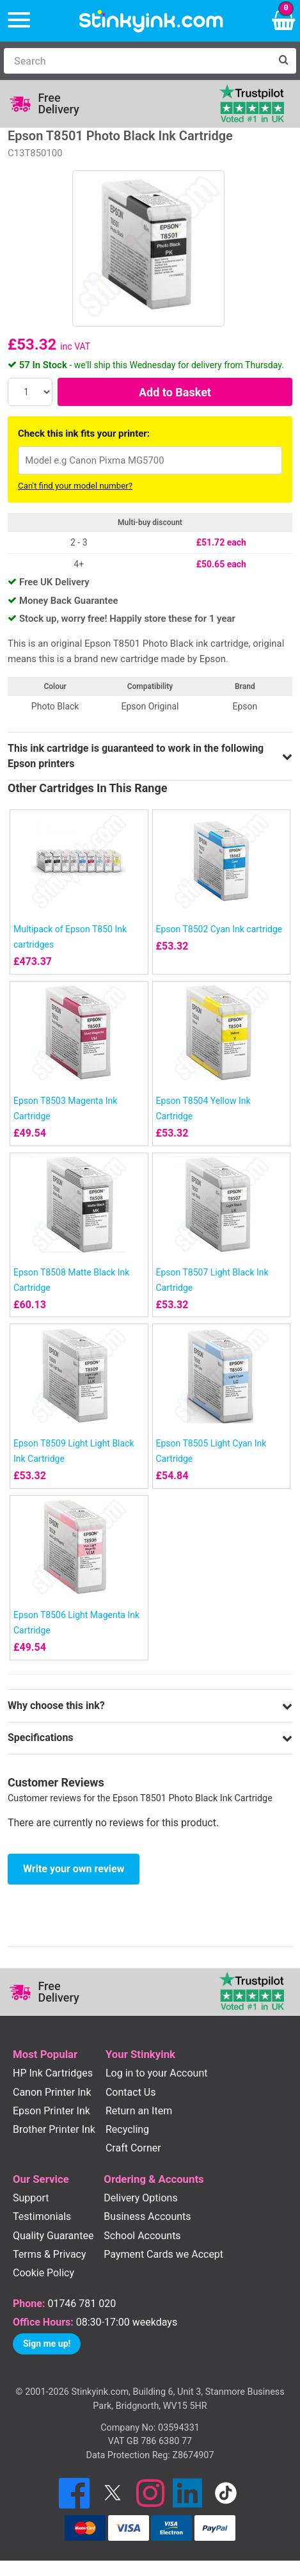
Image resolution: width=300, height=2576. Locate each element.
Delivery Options (140, 2198)
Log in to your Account (157, 2073)
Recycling (127, 2129)
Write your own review (73, 1869)
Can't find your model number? (75, 485)
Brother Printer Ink (54, 2129)
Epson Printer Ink (51, 2111)
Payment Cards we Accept (163, 2254)
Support (31, 2198)
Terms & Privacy (49, 2254)
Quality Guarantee (53, 2236)
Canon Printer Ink (52, 2092)
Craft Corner (133, 2148)
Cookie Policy (43, 2273)
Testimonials (42, 2216)
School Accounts (142, 2236)
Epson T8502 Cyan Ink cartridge (219, 929)
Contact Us (131, 2092)
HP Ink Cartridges (53, 2073)
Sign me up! (46, 2343)
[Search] (137, 61)
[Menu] (19, 20)
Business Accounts (147, 2216)
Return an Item (139, 2111)
